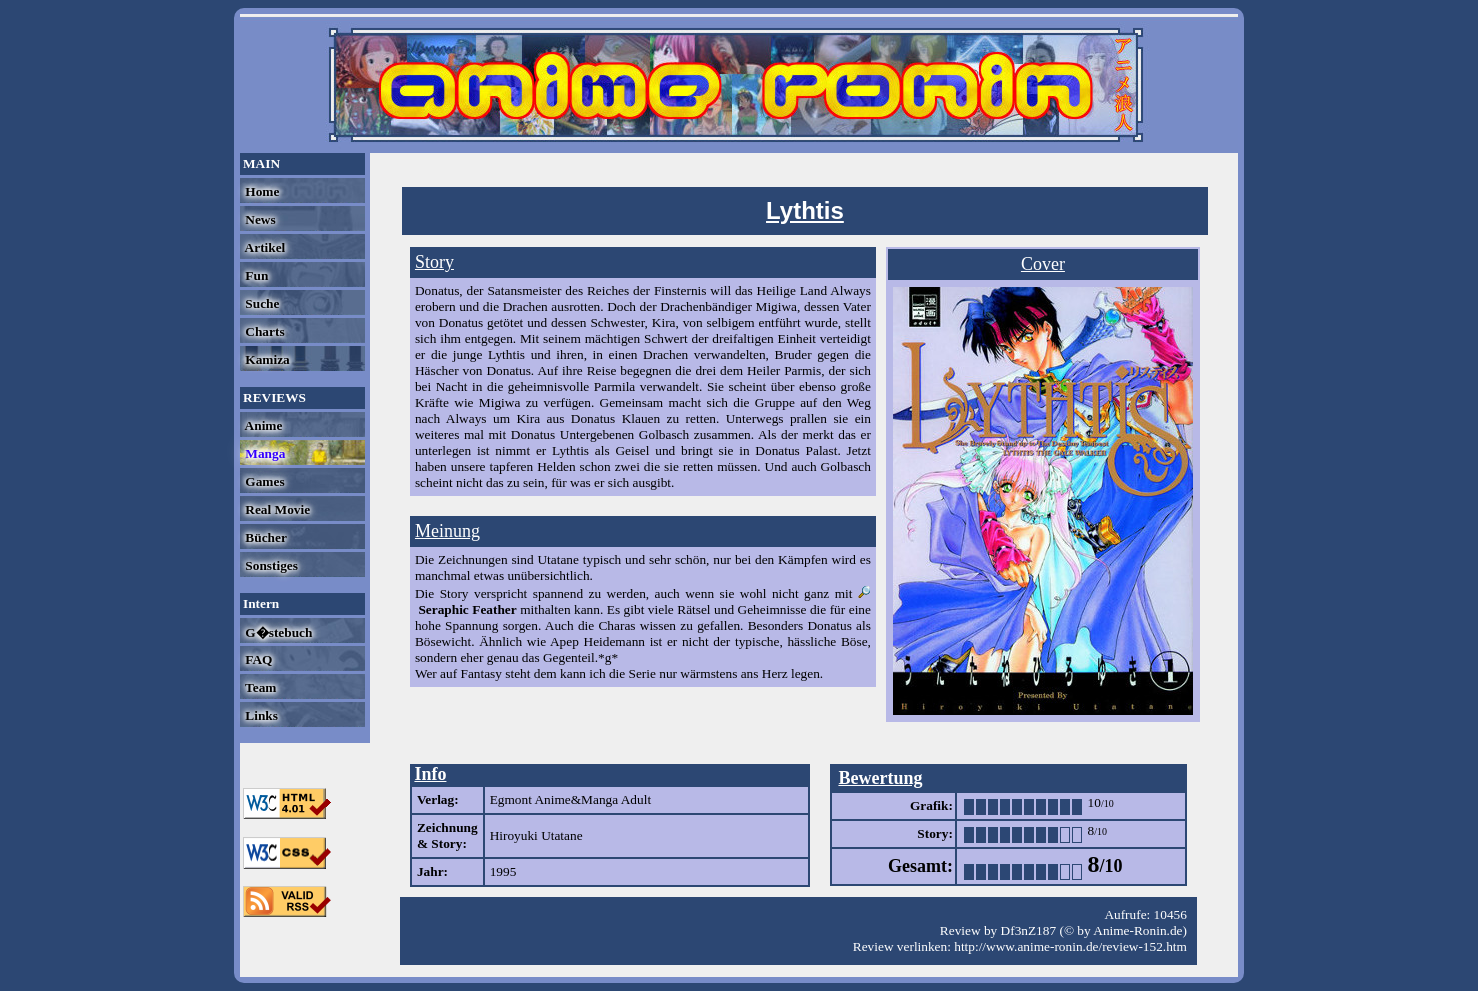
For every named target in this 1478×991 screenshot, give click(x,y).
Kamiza (266, 359)
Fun (255, 275)
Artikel (263, 247)
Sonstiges (270, 565)
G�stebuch (277, 632)
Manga (263, 453)
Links (260, 715)
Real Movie (276, 509)
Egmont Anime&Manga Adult (570, 799)
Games (263, 481)
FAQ (257, 659)
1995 (503, 871)
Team (259, 687)
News (259, 219)
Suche (260, 303)
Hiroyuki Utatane (536, 835)
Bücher (264, 537)
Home (260, 191)
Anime (262, 425)
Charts (263, 331)
